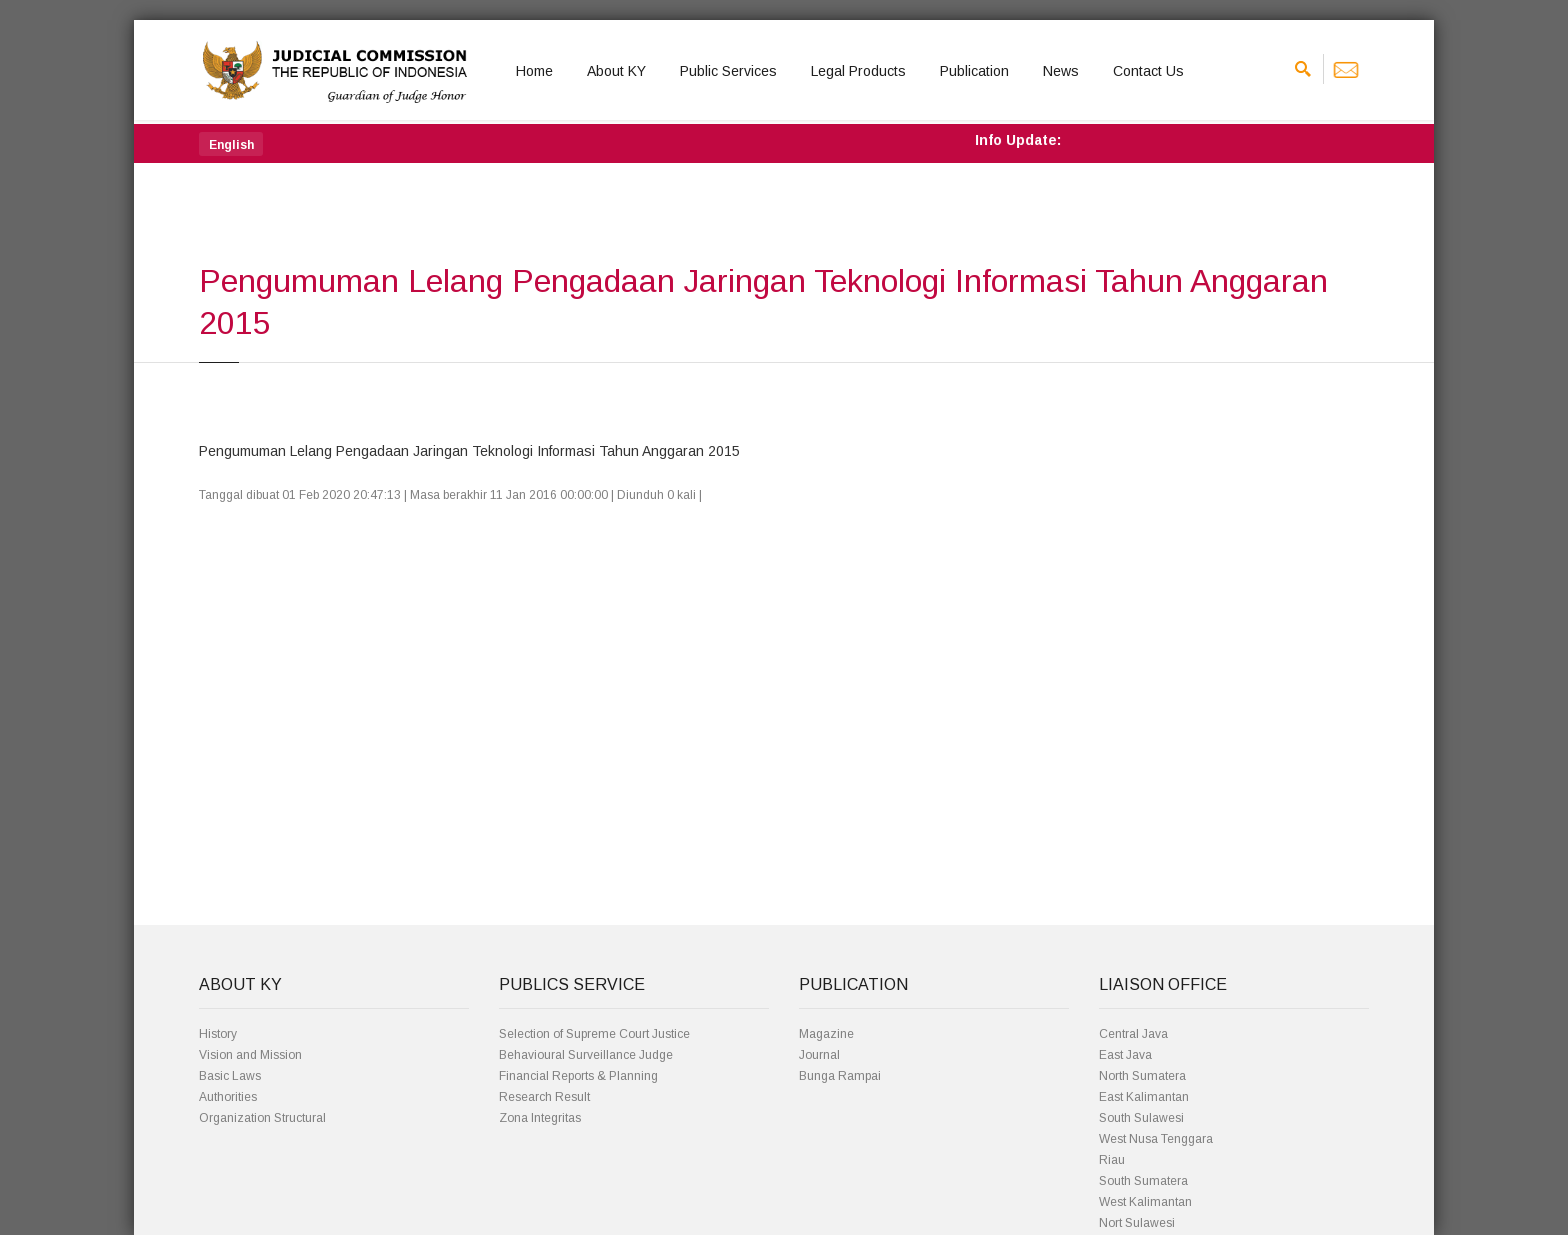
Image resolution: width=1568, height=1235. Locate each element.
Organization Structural (262, 1118)
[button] (231, 144)
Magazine (826, 1034)
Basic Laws (230, 1076)
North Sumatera (1142, 1076)
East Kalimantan (1144, 1097)
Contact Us (1148, 71)
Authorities (228, 1097)
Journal (819, 1055)
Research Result (544, 1097)
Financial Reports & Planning (578, 1076)
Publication (974, 71)
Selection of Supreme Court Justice (594, 1034)
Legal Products (858, 71)
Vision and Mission (250, 1055)
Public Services (728, 71)
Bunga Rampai (840, 1076)
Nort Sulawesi (1137, 1223)
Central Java (1133, 1034)
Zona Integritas (540, 1118)
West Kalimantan (1145, 1202)
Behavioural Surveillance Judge (586, 1055)
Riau (1112, 1160)
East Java (1125, 1055)
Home (534, 71)
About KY (616, 71)
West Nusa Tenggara (1156, 1139)
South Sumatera (1143, 1181)
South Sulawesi (1141, 1118)
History (218, 1034)
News (1061, 71)
